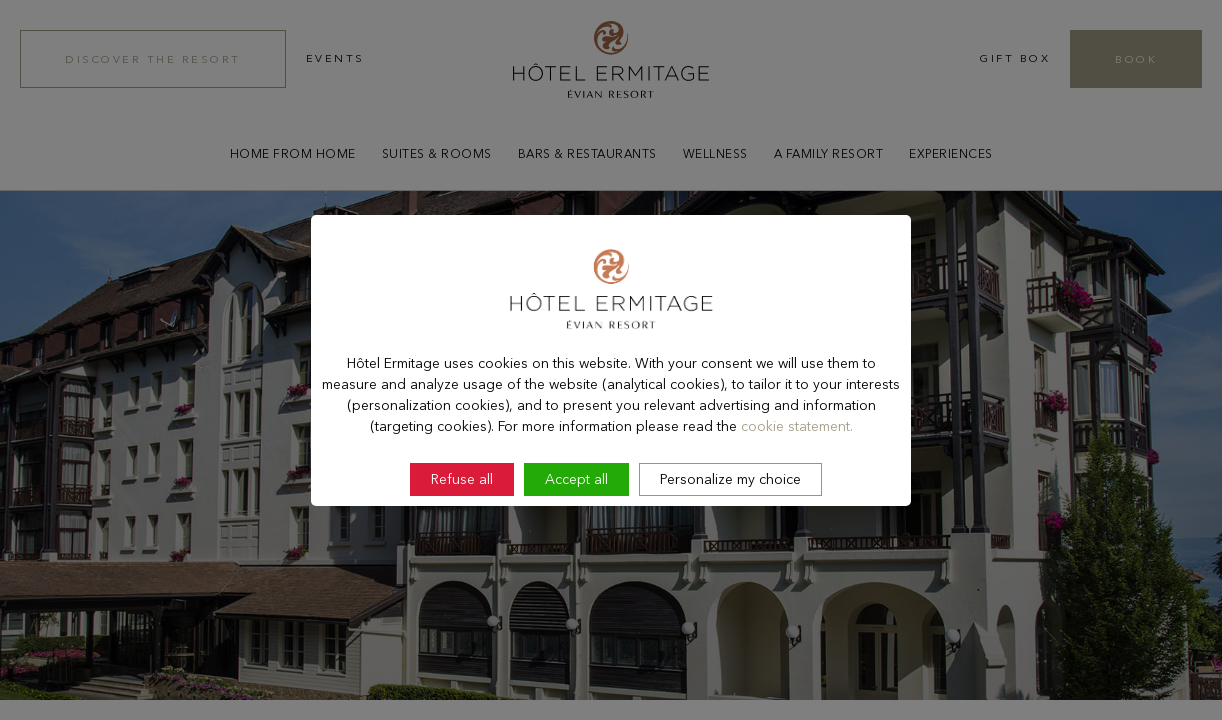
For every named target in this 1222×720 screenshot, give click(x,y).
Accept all (576, 532)
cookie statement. (797, 479)
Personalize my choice (730, 532)
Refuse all (462, 532)
